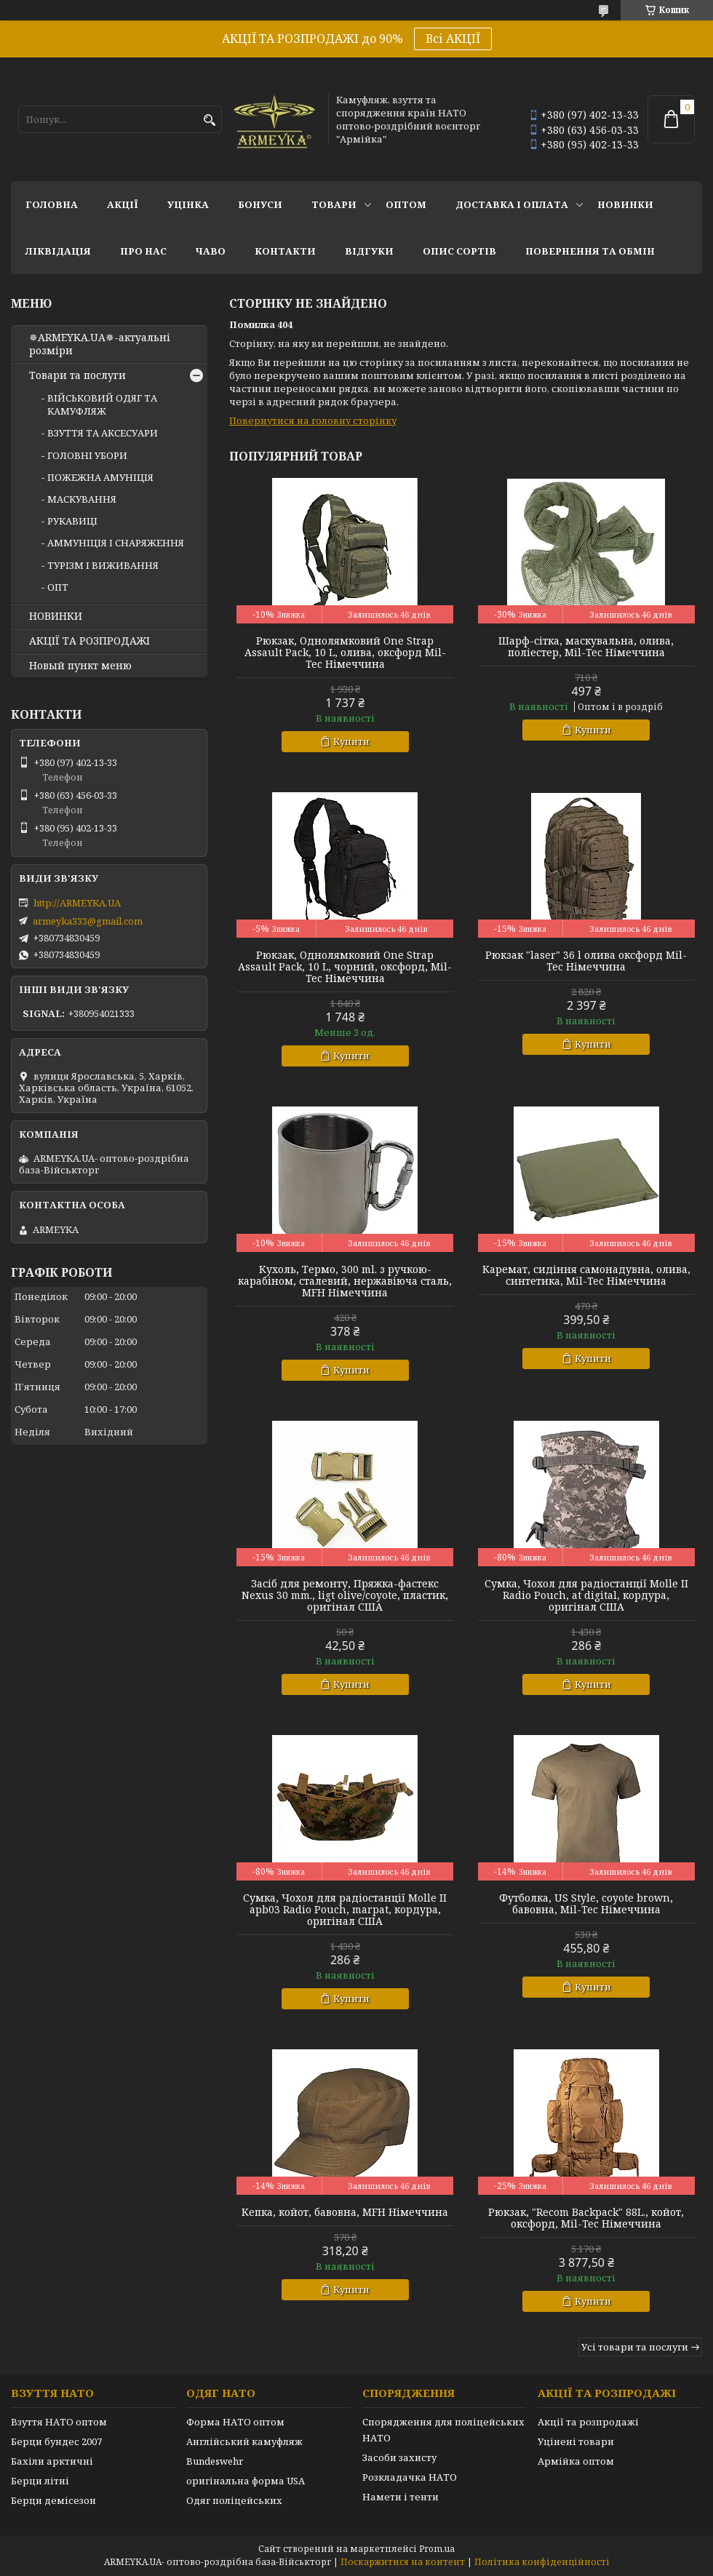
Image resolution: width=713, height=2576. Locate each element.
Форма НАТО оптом (235, 2421)
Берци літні (40, 2480)
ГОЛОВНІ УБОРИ (87, 455)
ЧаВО (211, 251)
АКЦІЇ (122, 204)
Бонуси (260, 204)
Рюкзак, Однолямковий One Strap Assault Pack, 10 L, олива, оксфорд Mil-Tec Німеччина (345, 652)
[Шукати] (209, 120)
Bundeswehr (214, 2461)
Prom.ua (437, 2549)
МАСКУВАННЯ (81, 499)
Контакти (285, 251)
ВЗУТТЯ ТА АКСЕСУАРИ (102, 432)
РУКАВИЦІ (72, 520)
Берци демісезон (53, 2500)
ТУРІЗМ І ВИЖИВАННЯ (103, 565)
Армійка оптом (576, 2461)
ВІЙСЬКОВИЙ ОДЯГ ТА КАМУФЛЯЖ (102, 404)
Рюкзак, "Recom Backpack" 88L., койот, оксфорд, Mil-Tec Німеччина (586, 2218)
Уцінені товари (576, 2441)
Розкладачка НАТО (409, 2477)
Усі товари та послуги (634, 2346)
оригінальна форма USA (245, 2480)
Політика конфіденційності (542, 2562)
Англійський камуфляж (244, 2441)
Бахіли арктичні (52, 2461)
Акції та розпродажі (588, 2421)
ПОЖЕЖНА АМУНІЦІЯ (100, 477)
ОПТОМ (406, 204)
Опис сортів (459, 251)
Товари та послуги (77, 375)
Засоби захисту (399, 2457)
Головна (51, 204)
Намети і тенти (400, 2496)
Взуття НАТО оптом (59, 2421)
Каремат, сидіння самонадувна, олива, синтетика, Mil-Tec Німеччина (586, 1275)
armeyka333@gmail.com (88, 921)
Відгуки (369, 251)
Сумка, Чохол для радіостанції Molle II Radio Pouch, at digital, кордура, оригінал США (586, 1595)
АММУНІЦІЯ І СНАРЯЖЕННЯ (115, 542)
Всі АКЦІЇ (453, 39)
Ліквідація (58, 251)
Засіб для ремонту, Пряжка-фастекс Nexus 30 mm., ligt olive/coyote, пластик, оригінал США (345, 1595)
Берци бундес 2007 (56, 2441)
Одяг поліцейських (234, 2500)
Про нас (143, 251)
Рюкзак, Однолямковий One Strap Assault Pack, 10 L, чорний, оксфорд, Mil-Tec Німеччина (345, 966)
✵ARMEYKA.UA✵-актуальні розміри (99, 344)
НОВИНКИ (625, 204)
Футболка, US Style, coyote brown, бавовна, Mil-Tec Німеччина (586, 1903)
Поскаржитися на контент (402, 2562)
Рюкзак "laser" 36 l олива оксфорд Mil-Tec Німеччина (586, 961)
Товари (333, 204)
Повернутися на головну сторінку (313, 420)
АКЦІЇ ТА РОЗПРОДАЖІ (89, 640)
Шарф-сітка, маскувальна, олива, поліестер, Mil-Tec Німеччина (586, 646)
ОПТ (57, 587)
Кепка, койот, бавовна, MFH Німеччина (345, 2212)
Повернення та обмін (590, 251)
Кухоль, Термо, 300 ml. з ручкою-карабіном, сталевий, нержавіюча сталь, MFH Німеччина (345, 1281)
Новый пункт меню (80, 665)
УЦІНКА (188, 204)
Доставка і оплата (511, 204)
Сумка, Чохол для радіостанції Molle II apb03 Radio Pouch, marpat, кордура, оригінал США (345, 1909)
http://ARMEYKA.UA (77, 903)
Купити (351, 741)
